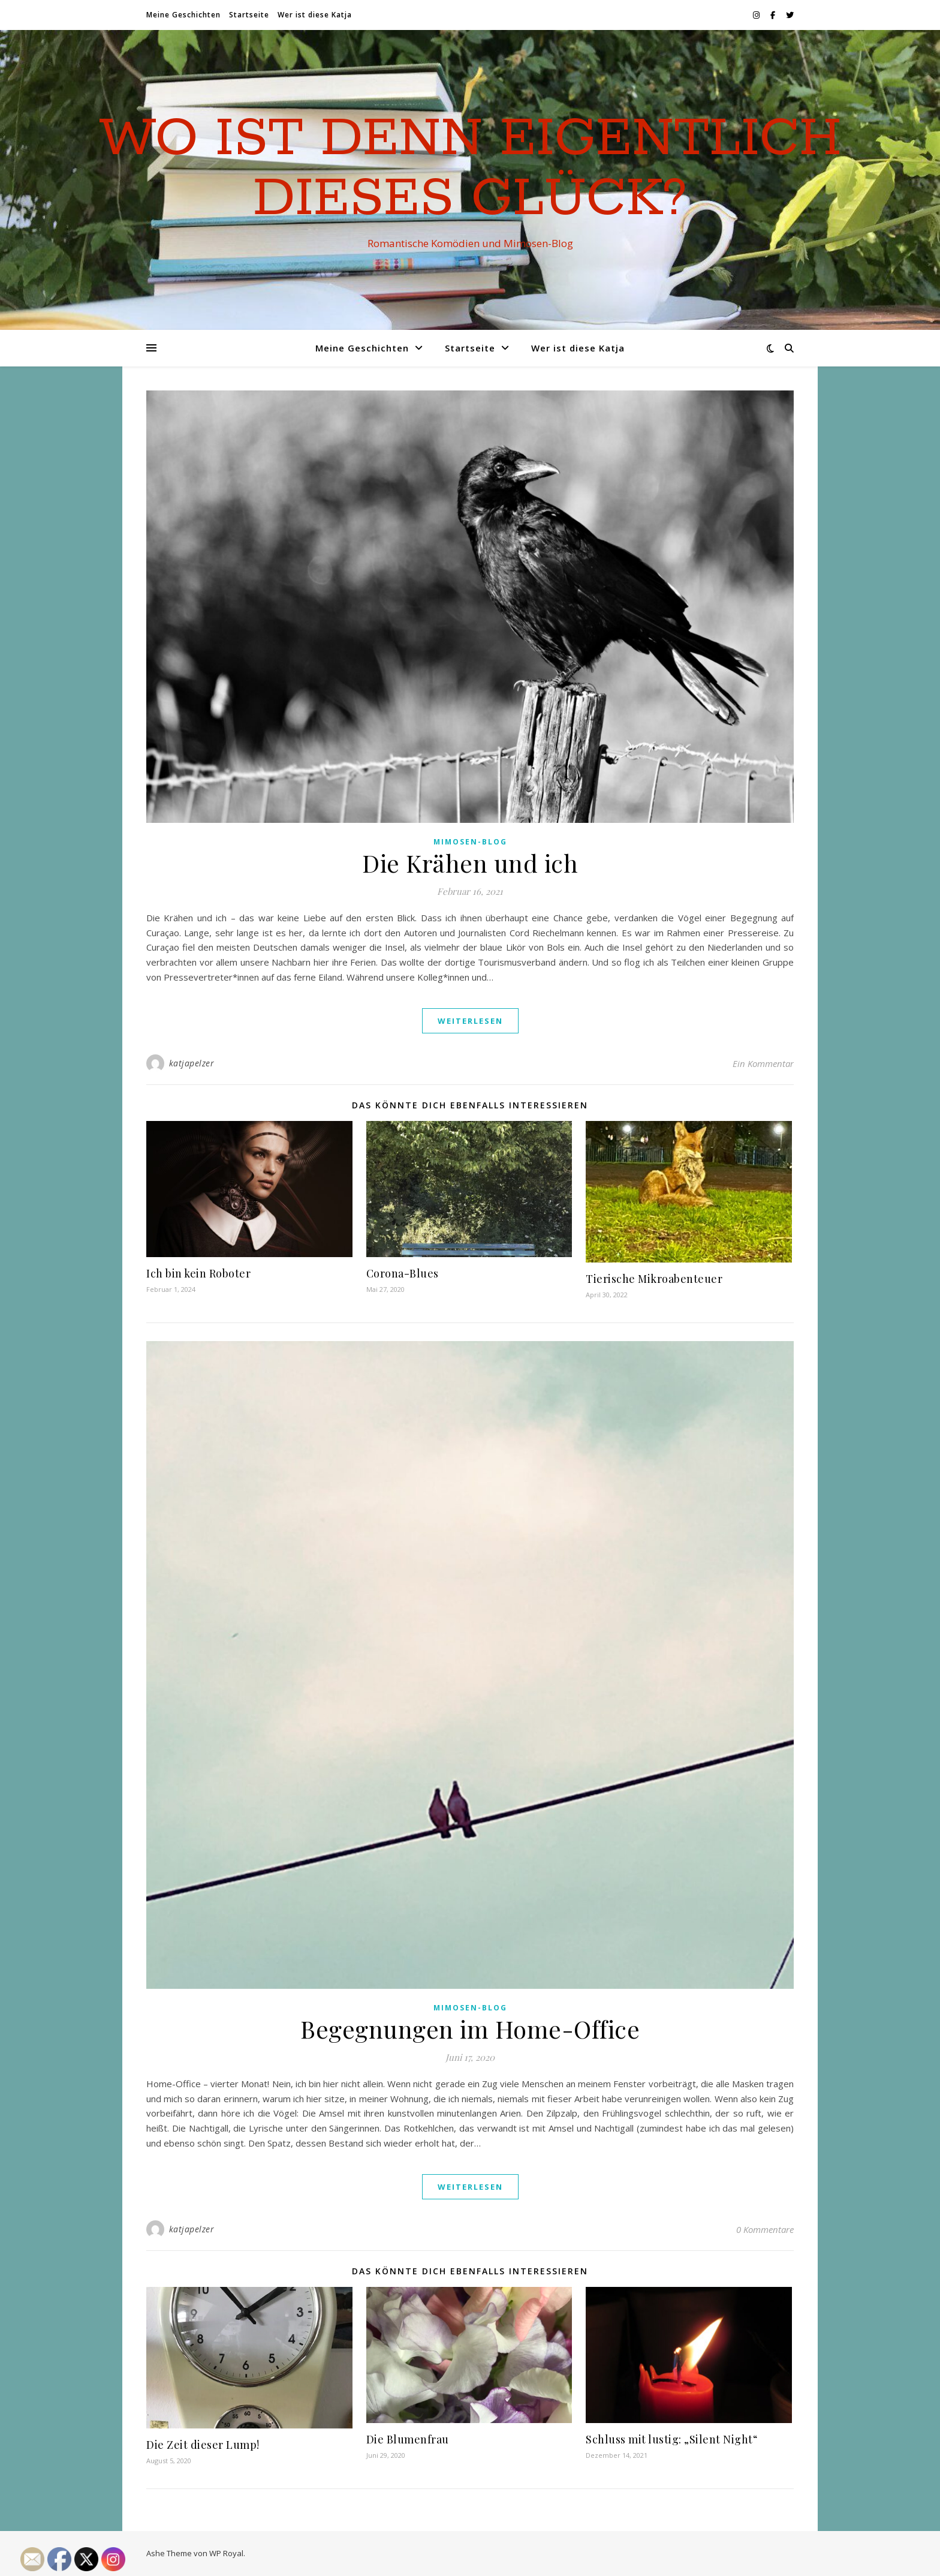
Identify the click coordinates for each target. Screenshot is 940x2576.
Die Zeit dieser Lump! (203, 2444)
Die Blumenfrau (407, 2439)
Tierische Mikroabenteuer (654, 1279)
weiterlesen (470, 1020)
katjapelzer (192, 1063)
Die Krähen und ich (470, 863)
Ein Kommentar (763, 1063)
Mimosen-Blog (470, 842)
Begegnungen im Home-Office (470, 2029)
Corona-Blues (402, 1273)
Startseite (249, 15)
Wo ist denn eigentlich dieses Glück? (470, 169)
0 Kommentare (765, 2229)
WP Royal (226, 2553)
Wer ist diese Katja (315, 15)
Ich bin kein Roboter (198, 1273)
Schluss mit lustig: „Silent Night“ (671, 2439)
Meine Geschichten (183, 15)
